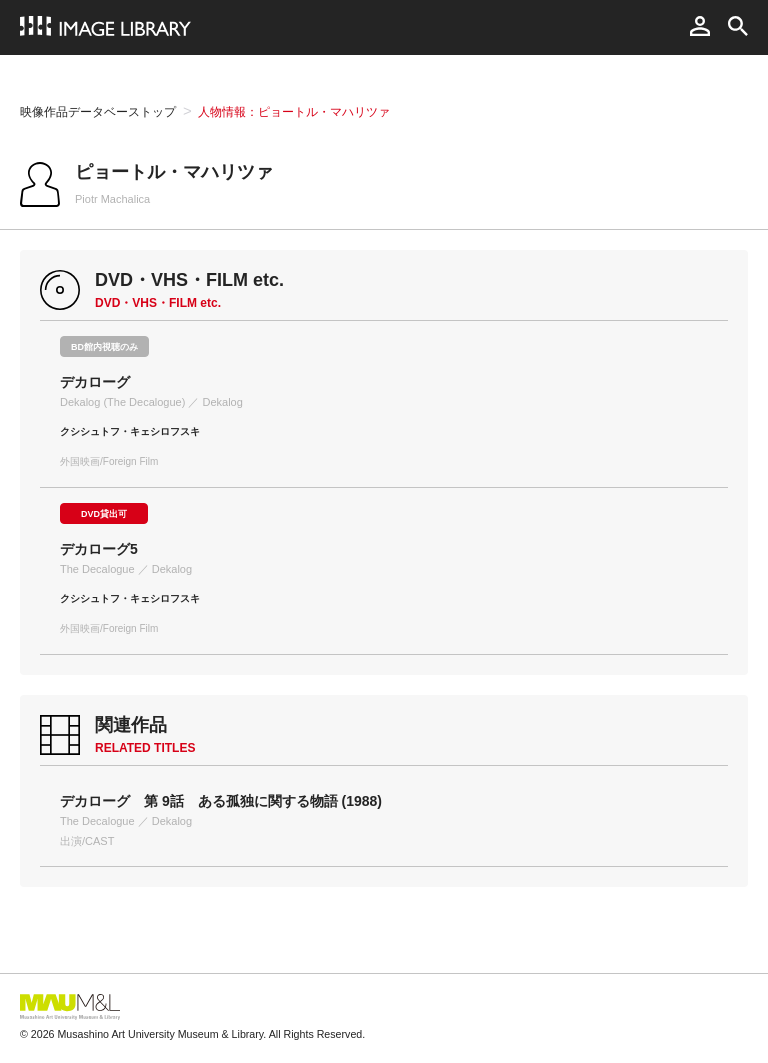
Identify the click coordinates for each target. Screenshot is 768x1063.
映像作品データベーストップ (98, 112)
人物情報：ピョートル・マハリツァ (294, 112)
